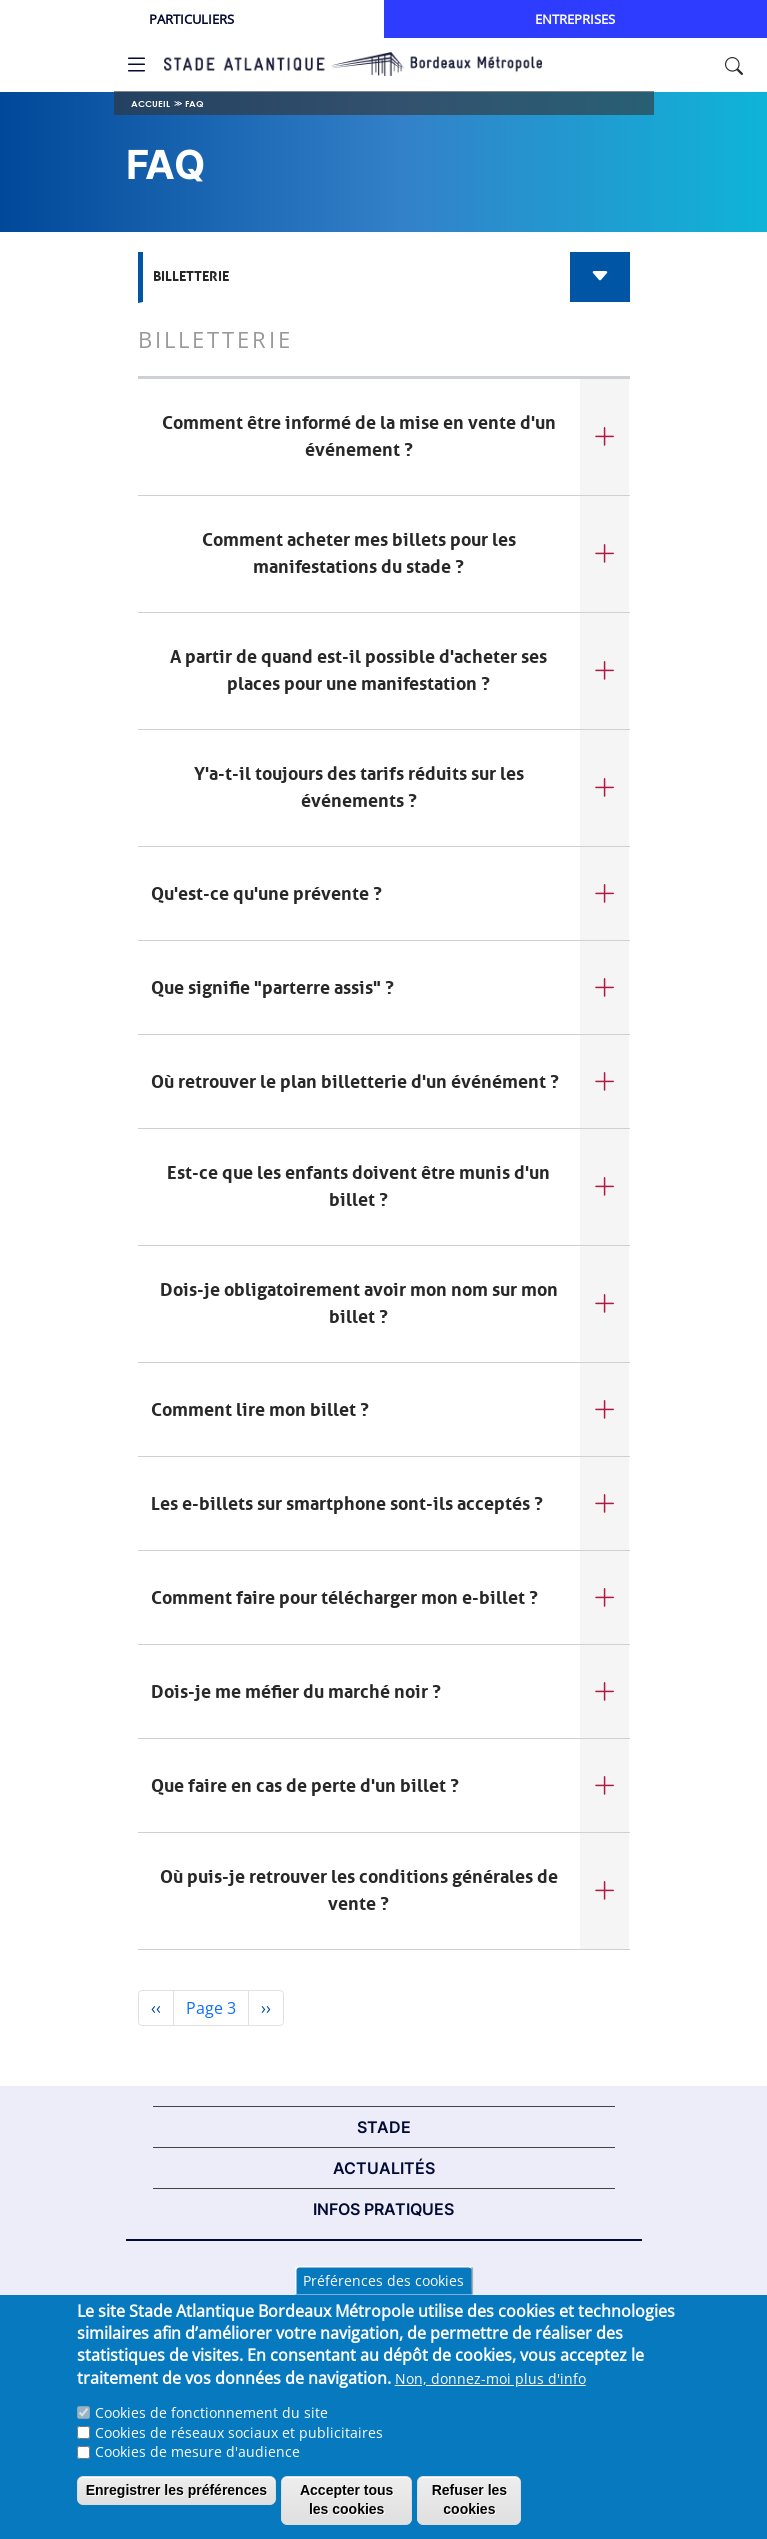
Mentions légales (384, 2277)
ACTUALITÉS (384, 2168)
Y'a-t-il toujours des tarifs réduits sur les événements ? (359, 787)
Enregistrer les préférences (176, 2504)
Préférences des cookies (383, 2294)
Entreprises (575, 19)
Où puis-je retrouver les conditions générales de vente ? (359, 1890)
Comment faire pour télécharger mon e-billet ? (344, 1598)
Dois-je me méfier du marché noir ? (296, 1692)
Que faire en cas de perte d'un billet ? (305, 1786)
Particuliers (191, 19)
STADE (384, 2127)
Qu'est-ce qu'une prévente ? (266, 894)
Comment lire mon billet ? (260, 1410)
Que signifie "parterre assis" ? (272, 988)
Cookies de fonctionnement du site (211, 2426)
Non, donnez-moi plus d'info (490, 2392)
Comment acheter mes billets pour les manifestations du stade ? (359, 553)
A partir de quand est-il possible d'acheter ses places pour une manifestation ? (358, 670)
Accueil (150, 103)
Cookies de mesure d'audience (197, 2465)
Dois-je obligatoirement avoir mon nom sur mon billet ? (359, 1303)
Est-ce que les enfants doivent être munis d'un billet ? (358, 1186)
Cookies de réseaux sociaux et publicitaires (239, 2446)
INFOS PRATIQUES (383, 2209)
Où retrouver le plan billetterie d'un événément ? (355, 1082)
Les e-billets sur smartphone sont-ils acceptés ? (347, 1504)
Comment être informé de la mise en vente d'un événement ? (359, 436)
